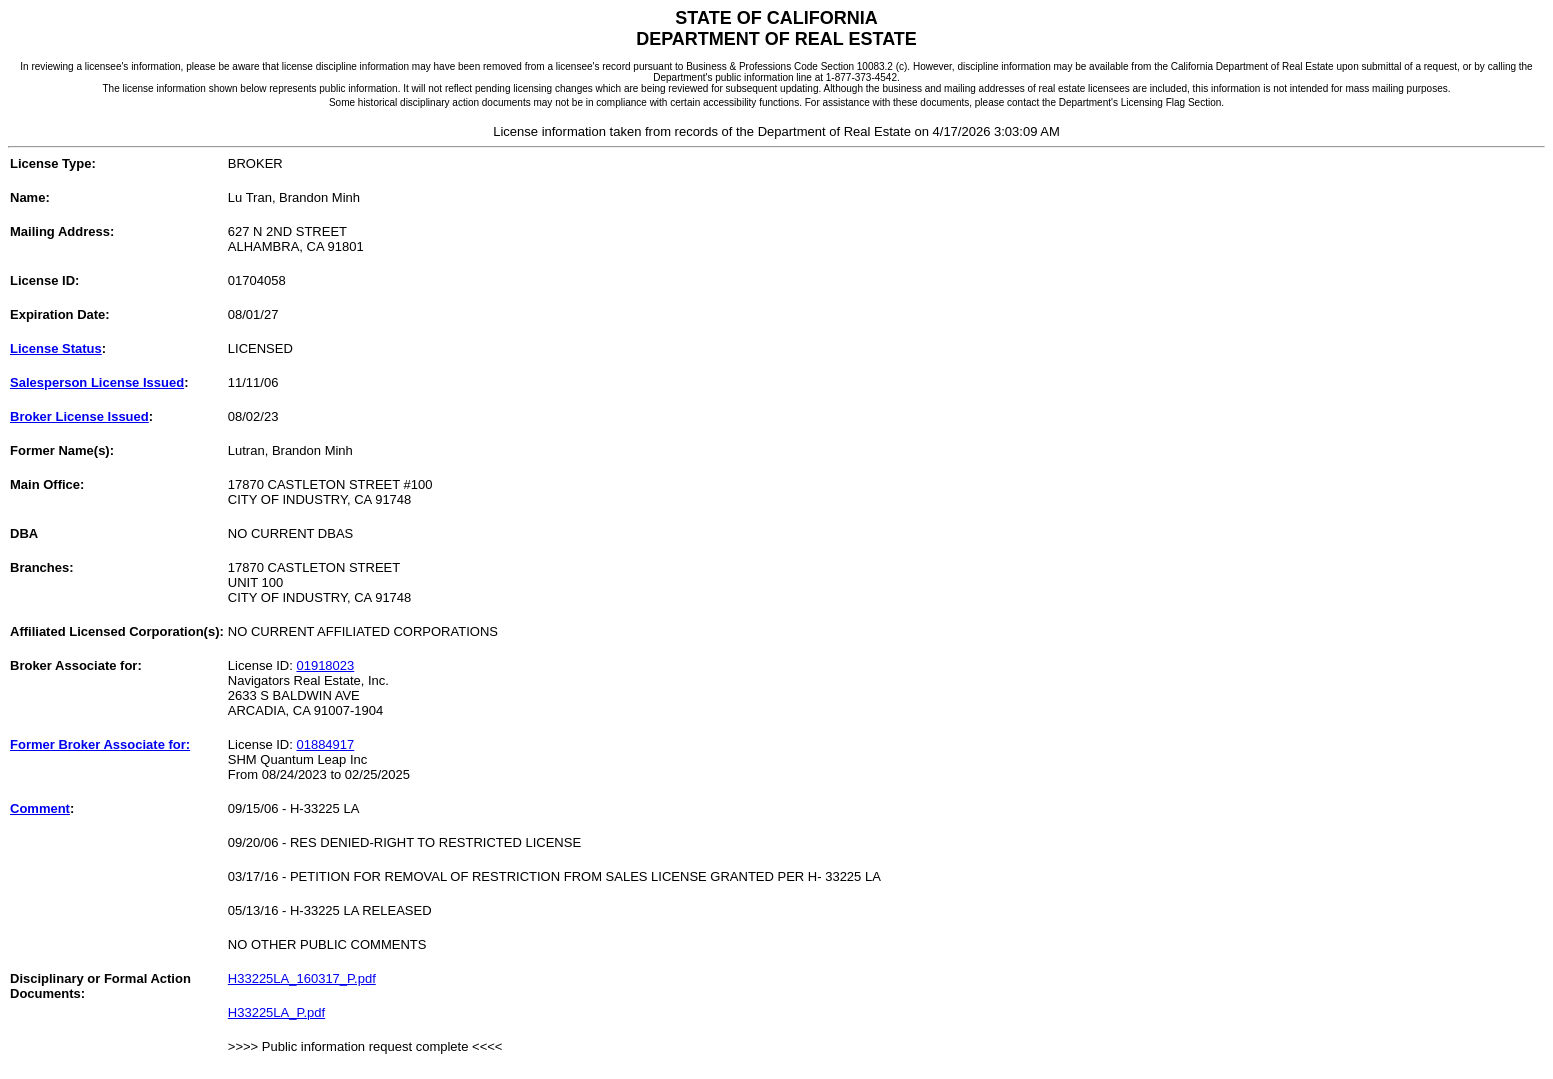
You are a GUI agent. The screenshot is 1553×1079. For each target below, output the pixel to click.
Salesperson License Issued (97, 382)
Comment (40, 808)
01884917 (325, 744)
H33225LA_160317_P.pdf (302, 978)
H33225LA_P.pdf (276, 1012)
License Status (56, 348)
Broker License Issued (79, 416)
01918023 (325, 665)
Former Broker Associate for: (100, 744)
